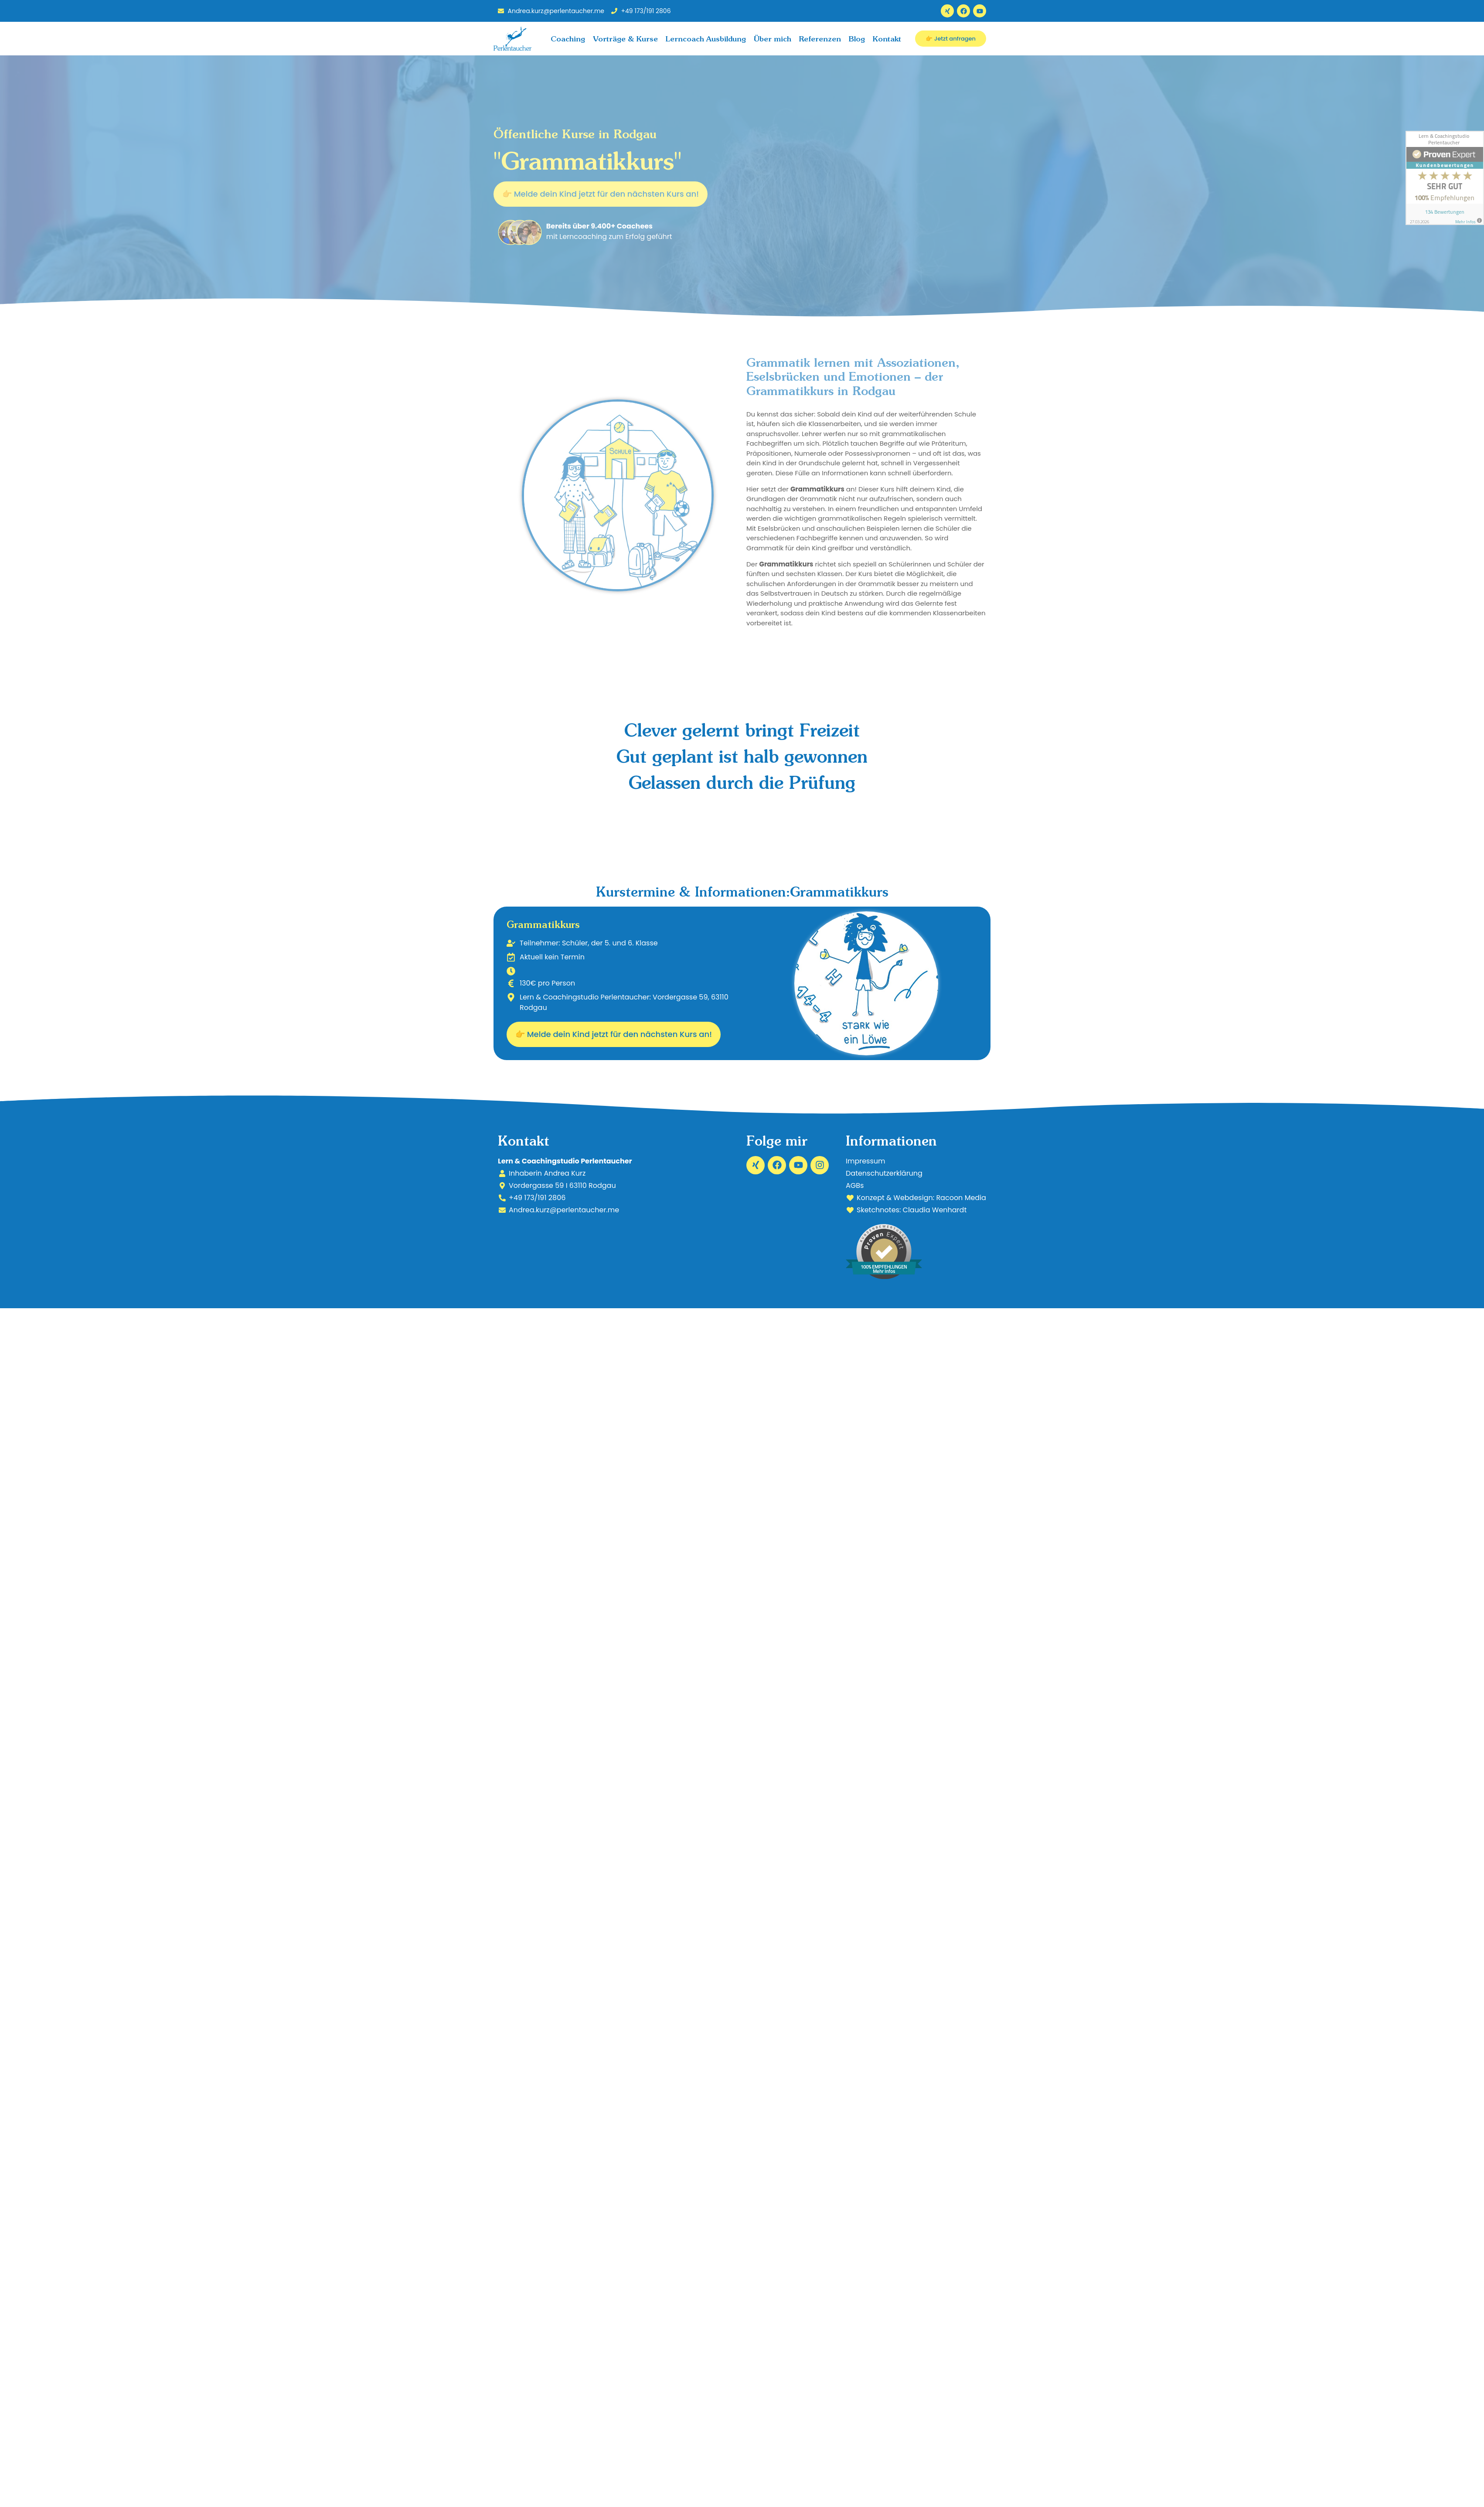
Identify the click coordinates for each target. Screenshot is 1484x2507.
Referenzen (820, 38)
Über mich (772, 38)
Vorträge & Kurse (625, 38)
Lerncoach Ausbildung (706, 38)
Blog (857, 38)
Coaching (568, 38)
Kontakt (887, 38)
